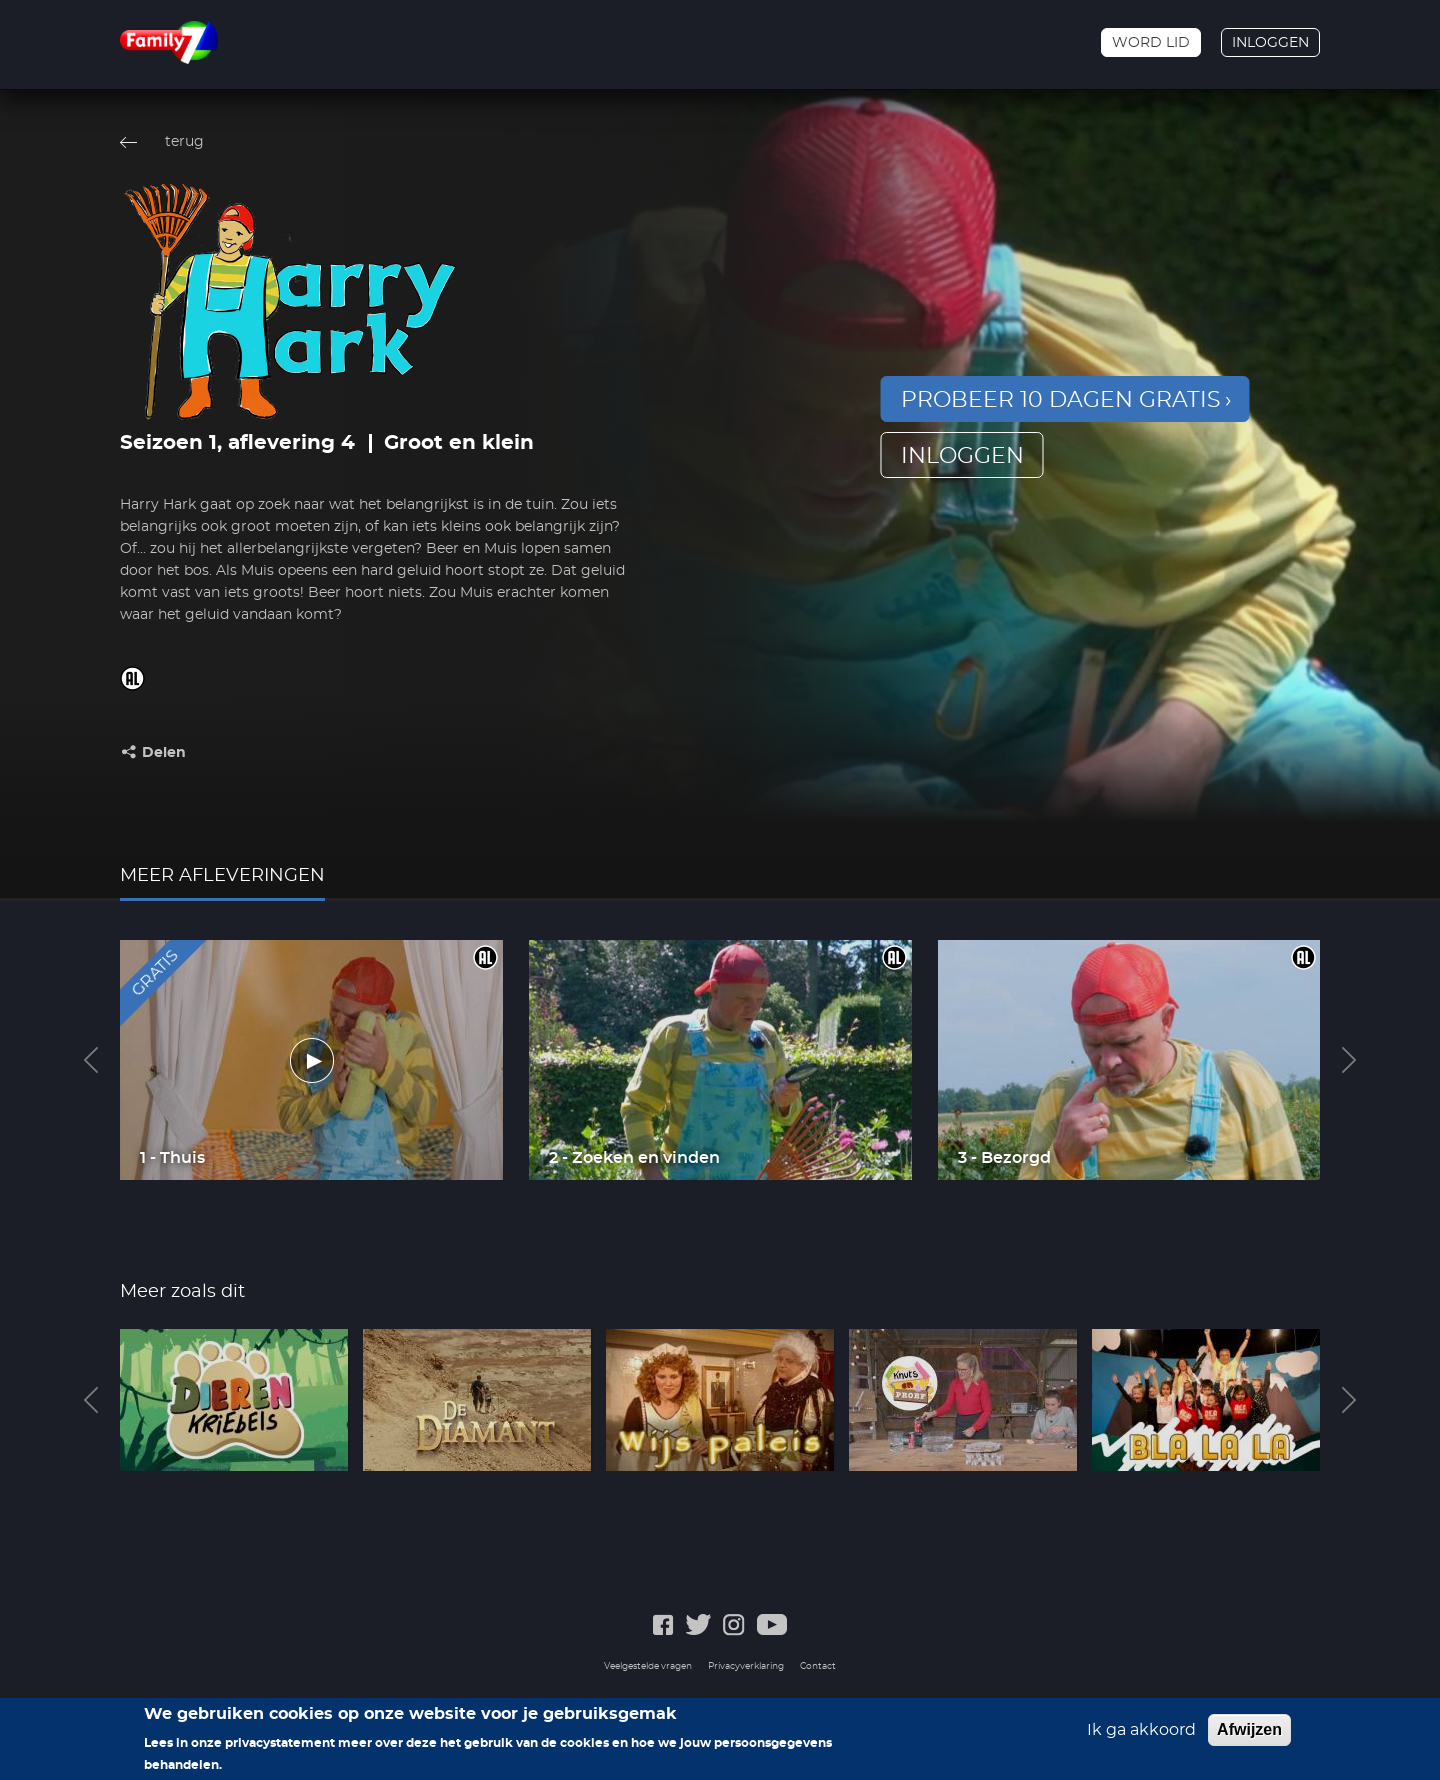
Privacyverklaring (746, 1666)
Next (1349, 1060)
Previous (91, 1060)
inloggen (962, 456)
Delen (164, 753)
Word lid (1151, 43)
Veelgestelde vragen (648, 1666)
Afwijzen (1249, 1737)
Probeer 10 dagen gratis (1061, 400)
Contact (818, 1666)
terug (184, 142)
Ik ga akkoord (1141, 1738)
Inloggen (1270, 43)
